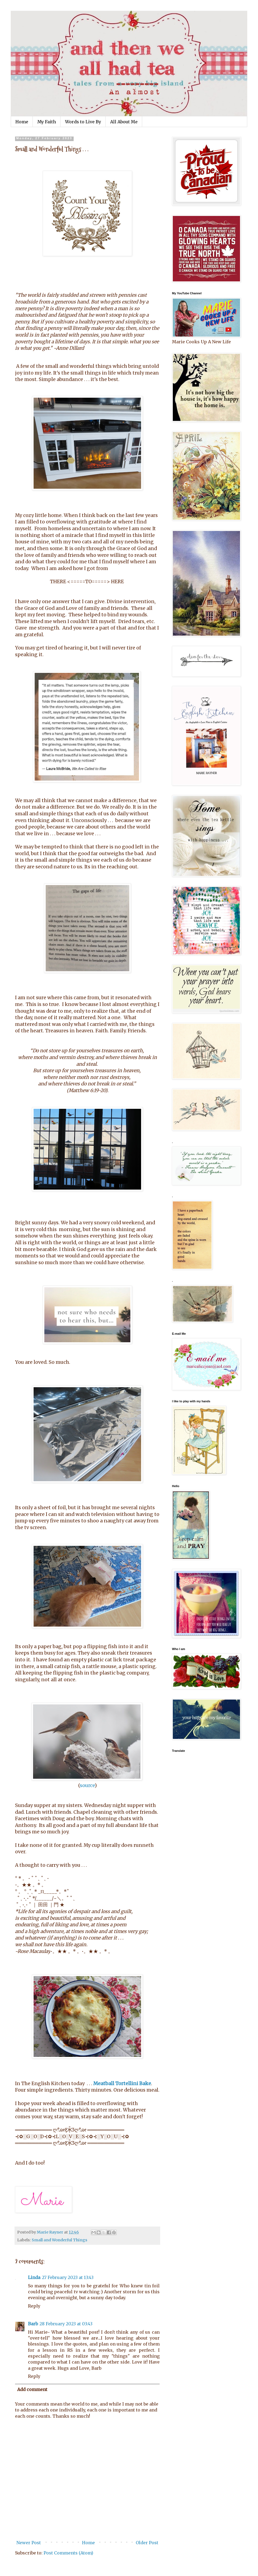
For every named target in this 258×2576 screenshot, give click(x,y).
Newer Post (28, 2542)
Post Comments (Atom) (68, 2553)
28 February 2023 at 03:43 (66, 2323)
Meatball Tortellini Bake (122, 2083)
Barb (33, 2323)
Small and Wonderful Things (59, 2240)
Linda (34, 2277)
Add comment (32, 2389)
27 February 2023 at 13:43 (68, 2277)
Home (21, 121)
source (87, 1785)
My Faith (46, 121)
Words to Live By (83, 121)
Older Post (147, 2542)
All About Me (124, 121)
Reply (34, 2306)
